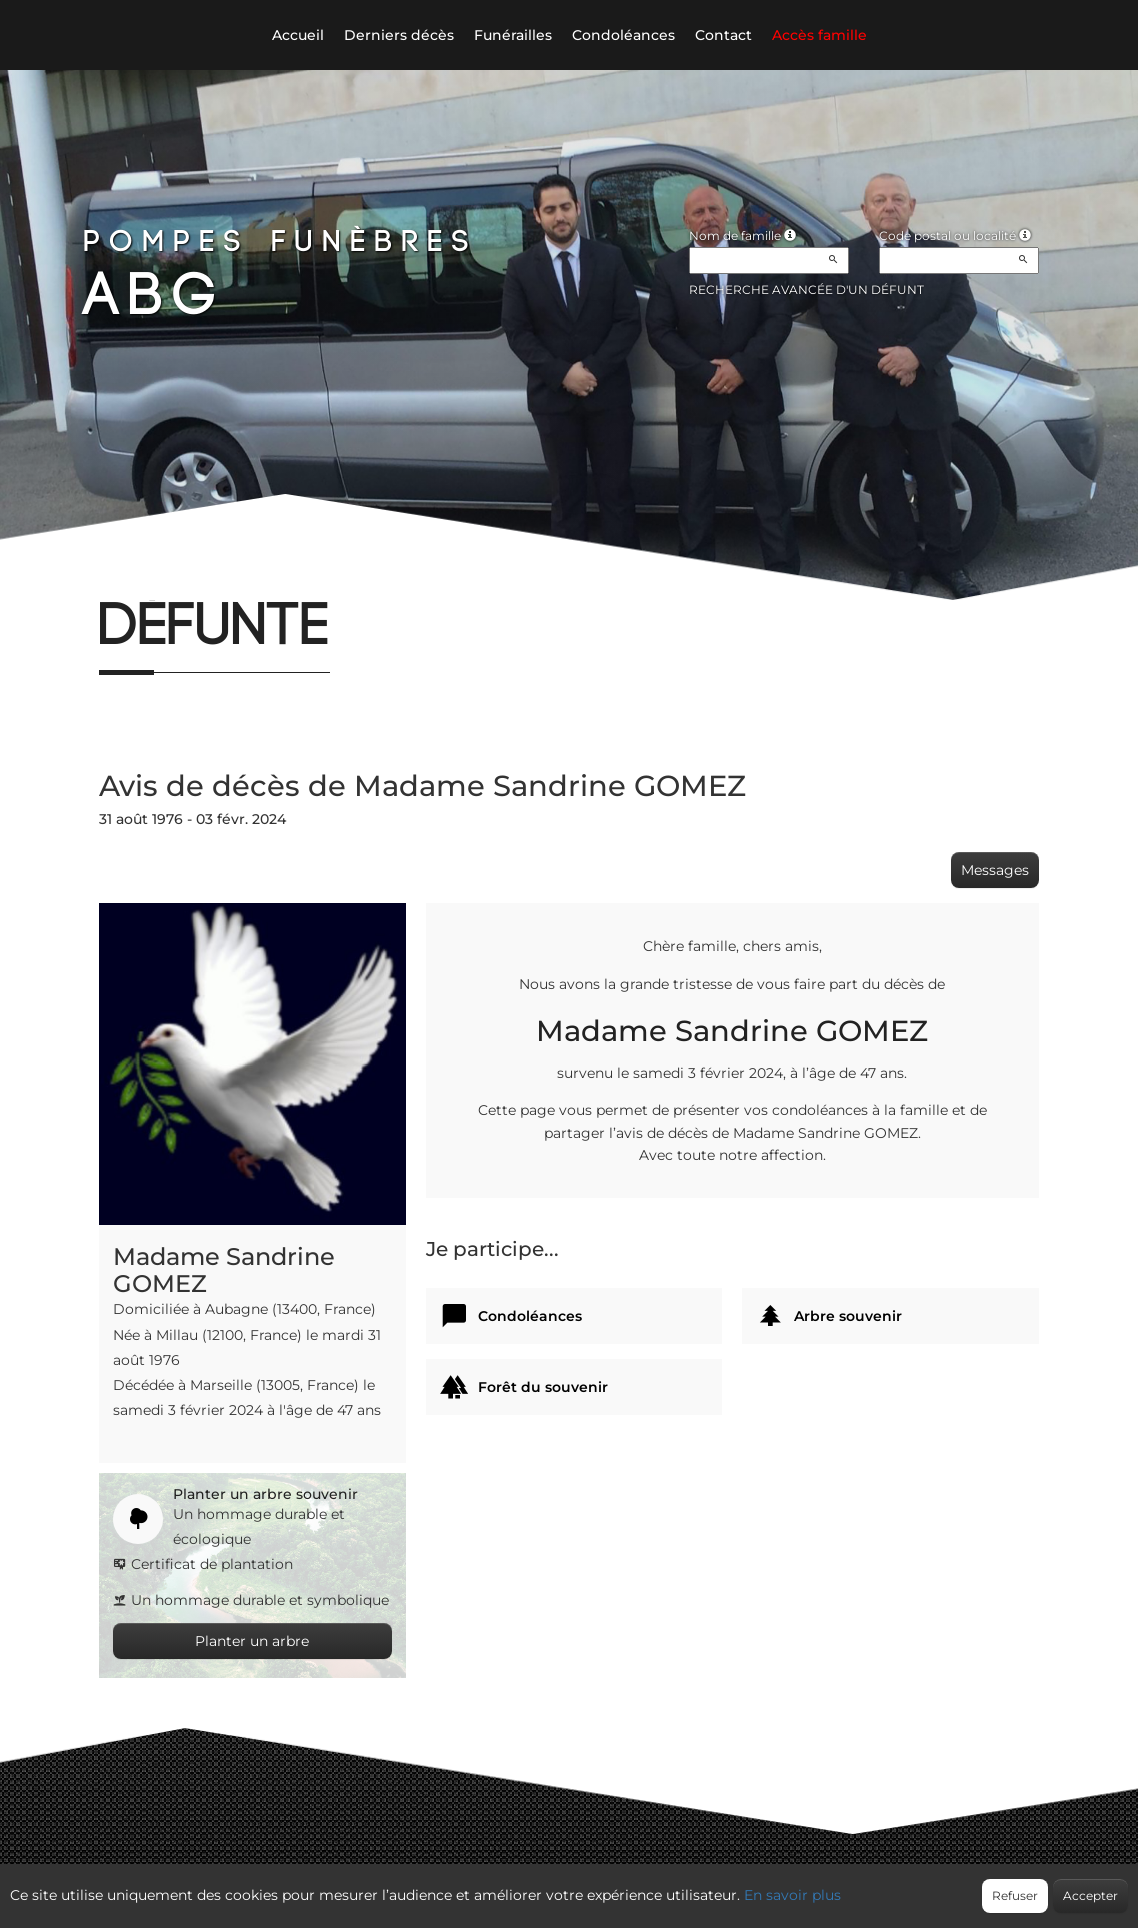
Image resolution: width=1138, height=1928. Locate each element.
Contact (723, 35)
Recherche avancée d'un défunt (806, 289)
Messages (995, 870)
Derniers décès (399, 35)
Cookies (650, 1885)
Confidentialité (559, 1885)
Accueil (298, 35)
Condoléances (623, 35)
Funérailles (513, 35)
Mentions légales (750, 1885)
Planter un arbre (252, 1641)
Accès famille (819, 35)
